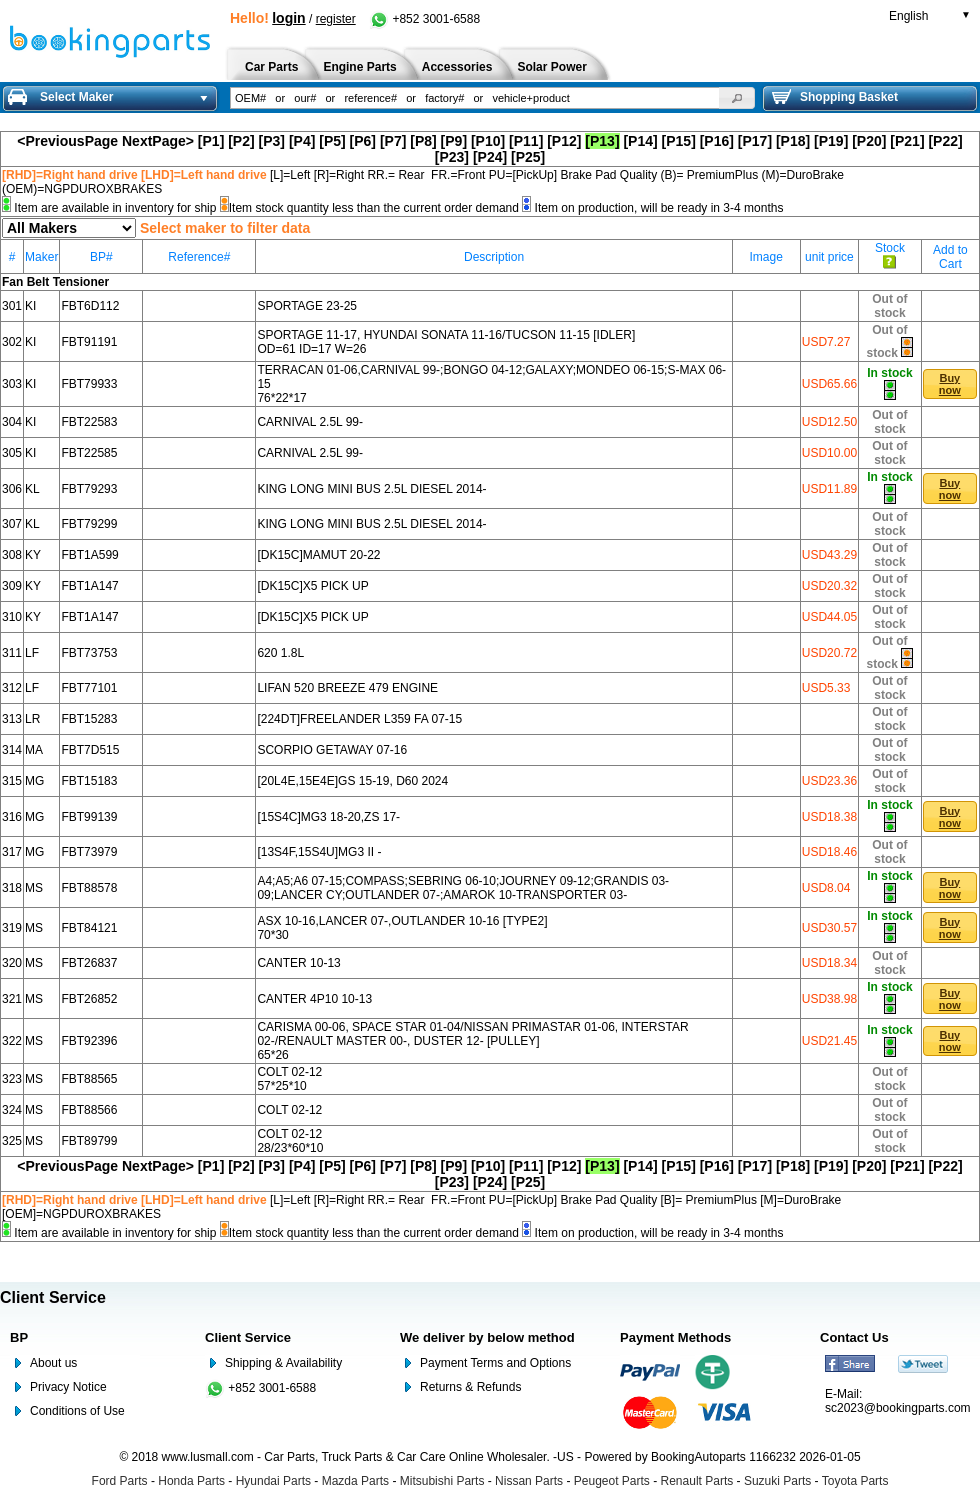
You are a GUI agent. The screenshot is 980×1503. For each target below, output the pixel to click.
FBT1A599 (89, 555)
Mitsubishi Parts (442, 1481)
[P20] (869, 141)
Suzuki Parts (777, 1481)
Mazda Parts (355, 1481)
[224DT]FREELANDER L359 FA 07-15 (359, 719)
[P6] (363, 141)
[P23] (452, 157)
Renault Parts (697, 1481)
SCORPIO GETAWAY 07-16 (332, 750)
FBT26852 (89, 999)
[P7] (393, 141)
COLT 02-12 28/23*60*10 (290, 1141)
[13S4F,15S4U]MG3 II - (319, 852)
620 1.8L (280, 653)
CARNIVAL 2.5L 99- (310, 422)
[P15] (679, 141)
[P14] (640, 141)
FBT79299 (89, 524)
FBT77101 (89, 688)
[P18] (793, 141)
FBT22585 (89, 453)
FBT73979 (89, 852)
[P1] (211, 141)
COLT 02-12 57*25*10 (289, 1079)
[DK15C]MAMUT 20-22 (318, 555)
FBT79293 (89, 489)
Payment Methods (675, 1337)
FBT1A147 (89, 586)
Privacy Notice (68, 1387)
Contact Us (854, 1337)
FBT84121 (89, 928)
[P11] (526, 141)
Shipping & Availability (283, 1363)
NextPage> (158, 141)
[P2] (241, 141)
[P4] (302, 141)
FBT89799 (89, 1141)
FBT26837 (89, 963)
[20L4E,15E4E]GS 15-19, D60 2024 (352, 781)
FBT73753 (89, 653)
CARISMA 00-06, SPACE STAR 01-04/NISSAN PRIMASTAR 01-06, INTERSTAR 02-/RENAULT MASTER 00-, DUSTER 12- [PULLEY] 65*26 (472, 1041)
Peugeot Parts (612, 1481)
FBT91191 (89, 342)
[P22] (945, 141)
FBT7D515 (90, 750)
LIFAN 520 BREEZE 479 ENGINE (347, 688)
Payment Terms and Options (495, 1363)
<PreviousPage (67, 141)
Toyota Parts (855, 1481)
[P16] (717, 141)
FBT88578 (89, 888)
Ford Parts (120, 1481)
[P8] (423, 141)
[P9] (454, 141)
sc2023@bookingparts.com (898, 1408)
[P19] (831, 141)
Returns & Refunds (470, 1387)
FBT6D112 (90, 306)
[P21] (907, 141)
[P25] (528, 157)
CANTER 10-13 (298, 963)
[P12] (564, 141)
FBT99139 (89, 817)
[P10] (488, 141)
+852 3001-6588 (424, 19)
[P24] (490, 157)
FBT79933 (89, 384)
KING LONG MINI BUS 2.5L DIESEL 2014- (371, 489)
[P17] (755, 141)
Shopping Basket (835, 97)
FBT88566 (89, 1110)
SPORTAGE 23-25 (307, 306)
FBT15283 (89, 719)
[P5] (332, 141)
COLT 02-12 (289, 1110)
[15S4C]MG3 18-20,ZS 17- (328, 817)
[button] (737, 98)
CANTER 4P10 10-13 (314, 999)
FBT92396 (89, 1041)
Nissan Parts (529, 1481)
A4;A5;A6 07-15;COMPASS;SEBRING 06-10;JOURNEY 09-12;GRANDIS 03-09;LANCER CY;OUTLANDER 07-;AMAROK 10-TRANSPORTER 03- (463, 888)
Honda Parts (191, 1481)
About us (53, 1363)
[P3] (272, 141)
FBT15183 (89, 781)
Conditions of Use (77, 1411)
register (336, 19)
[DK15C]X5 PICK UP (312, 586)
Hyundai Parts (273, 1481)
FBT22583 (89, 422)
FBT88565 (89, 1079)
